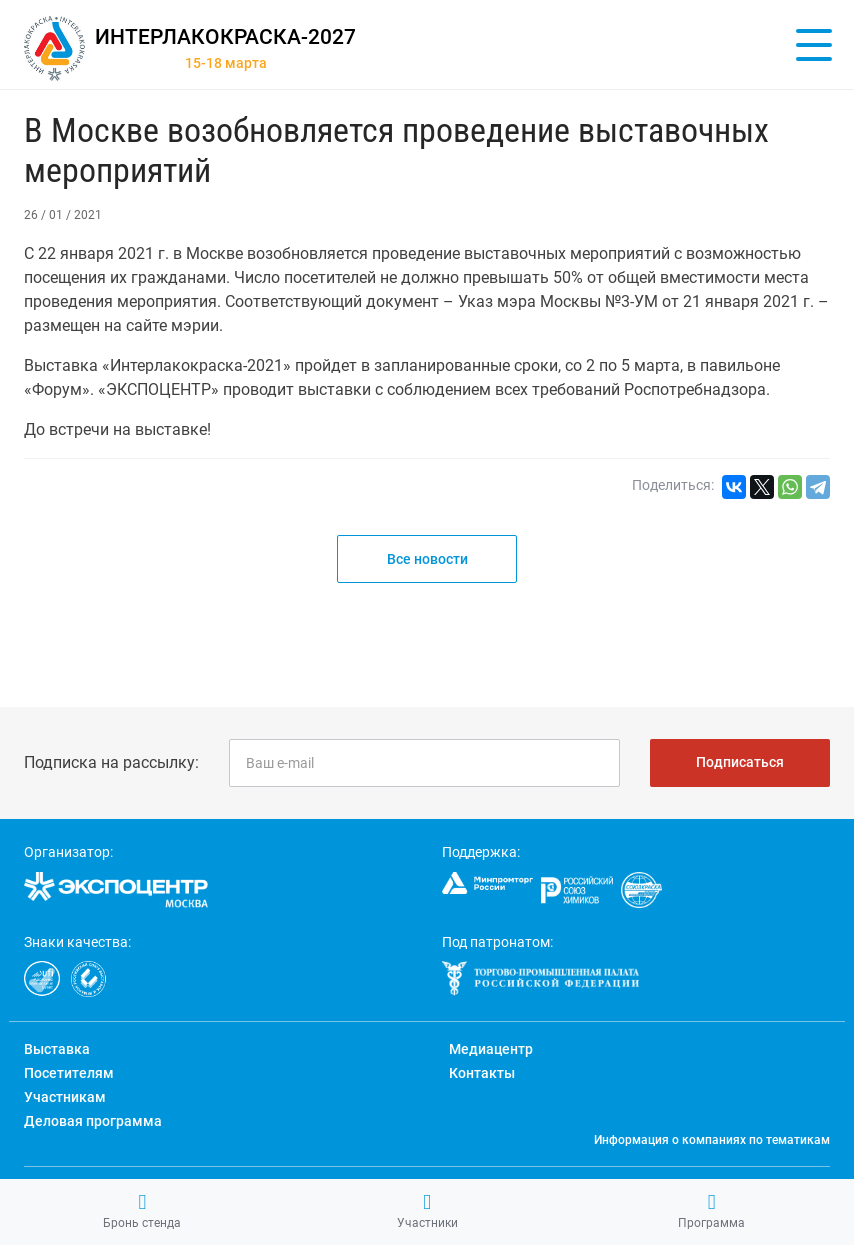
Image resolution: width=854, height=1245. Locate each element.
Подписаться (740, 762)
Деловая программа (93, 1121)
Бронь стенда (142, 1211)
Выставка (57, 1049)
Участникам (65, 1097)
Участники (427, 1211)
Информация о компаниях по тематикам (712, 1140)
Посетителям (69, 1073)
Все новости (427, 559)
